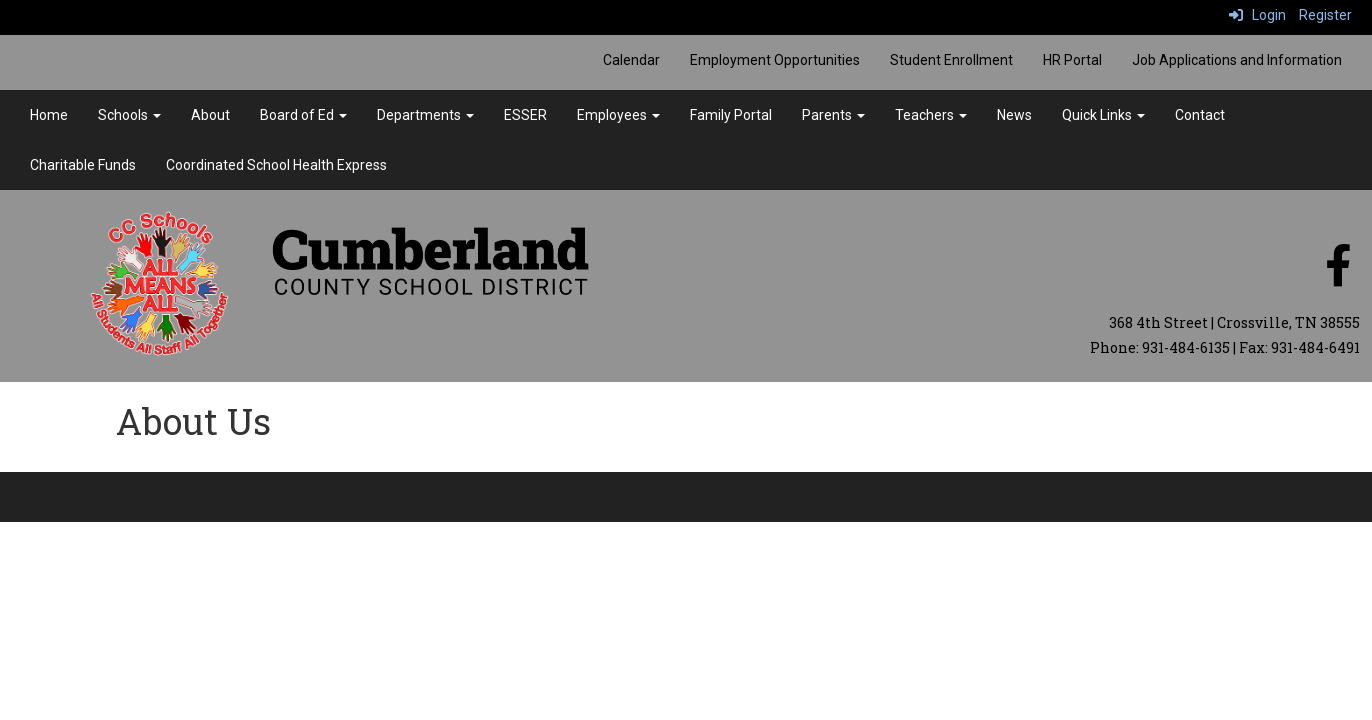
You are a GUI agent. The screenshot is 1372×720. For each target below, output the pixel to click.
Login (1257, 15)
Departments (425, 115)
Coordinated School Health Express (276, 165)
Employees (618, 115)
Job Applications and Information (1237, 60)
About (210, 115)
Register (1325, 15)
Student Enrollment (951, 60)
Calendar (631, 60)
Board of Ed (303, 115)
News (1014, 115)
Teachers (931, 115)
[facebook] (1338, 276)
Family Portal (731, 115)
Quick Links (1103, 115)
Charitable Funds (83, 165)
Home (49, 115)
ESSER (525, 115)
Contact (1200, 115)
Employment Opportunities (775, 60)
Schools (129, 115)
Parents (833, 115)
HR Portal (1072, 60)
